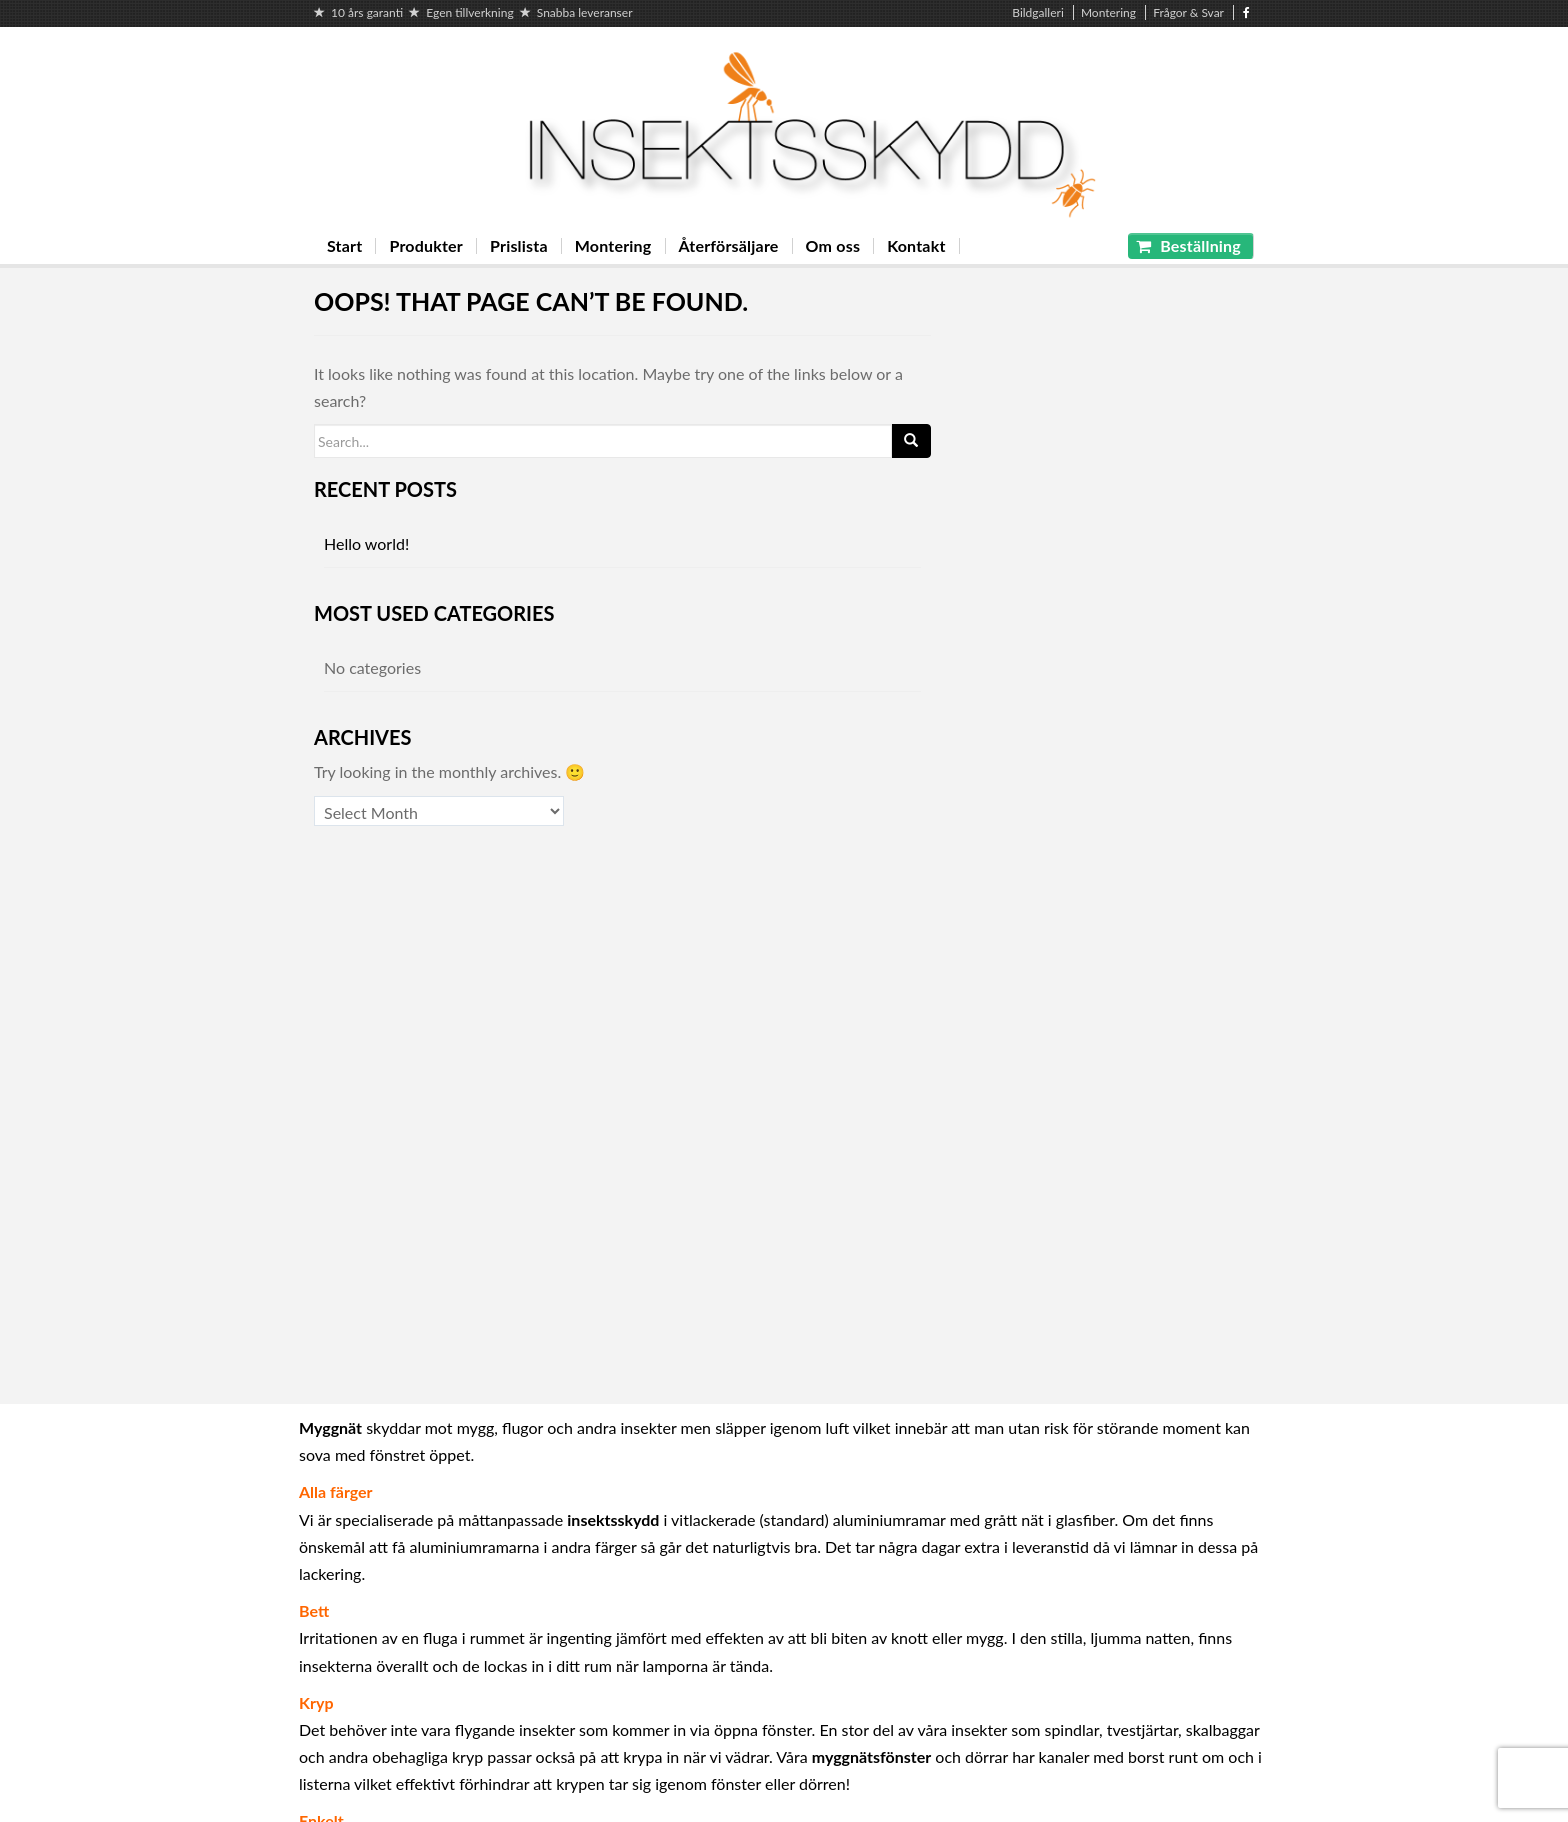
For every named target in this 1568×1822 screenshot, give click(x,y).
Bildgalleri (1038, 12)
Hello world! (366, 543)
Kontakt (916, 246)
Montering (1108, 12)
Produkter (426, 246)
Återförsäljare (729, 246)
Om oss (833, 246)
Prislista (519, 246)
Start (344, 246)
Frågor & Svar (1188, 12)
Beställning (1188, 245)
